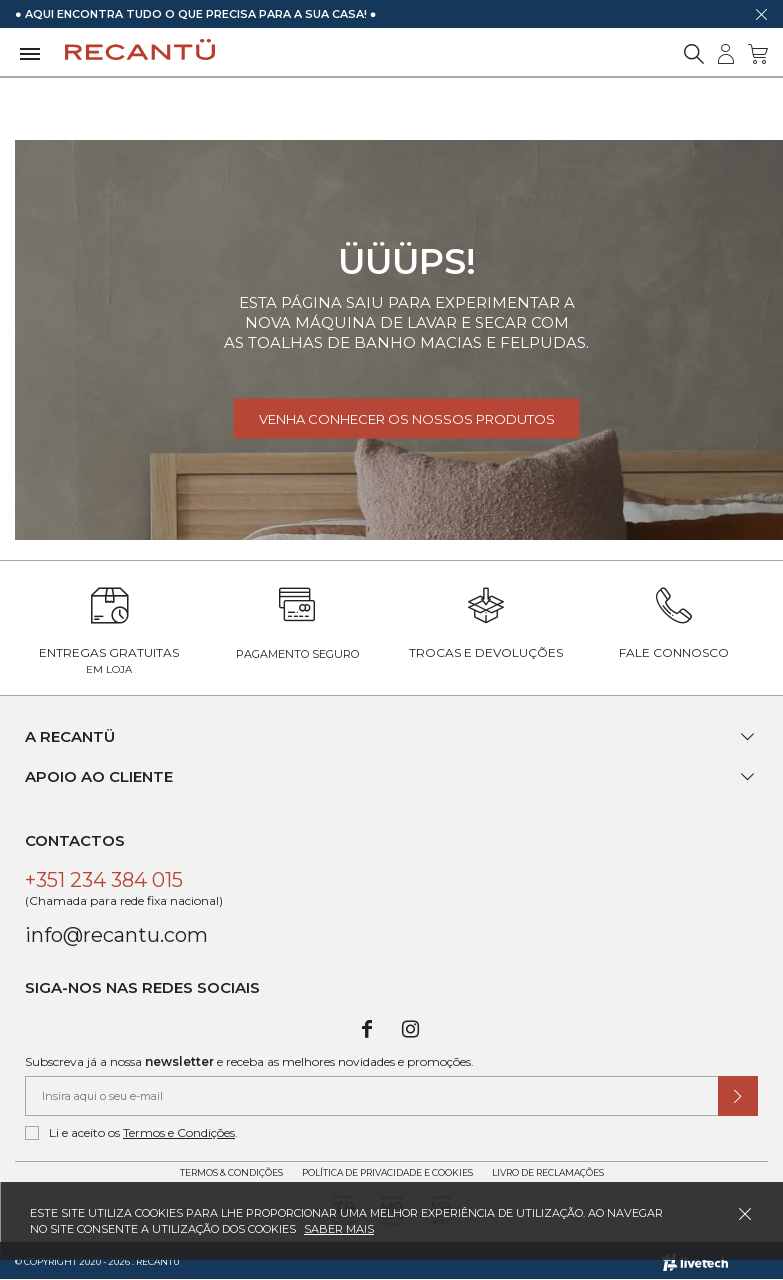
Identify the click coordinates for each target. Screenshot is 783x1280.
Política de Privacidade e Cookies (387, 1172)
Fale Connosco (674, 652)
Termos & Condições (231, 1172)
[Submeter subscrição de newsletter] (738, 1096)
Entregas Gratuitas (109, 660)
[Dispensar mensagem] (761, 14)
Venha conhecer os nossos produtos (407, 419)
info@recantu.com (116, 935)
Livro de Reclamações (548, 1172)
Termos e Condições (179, 1132)
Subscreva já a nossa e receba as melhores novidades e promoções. (249, 1061)
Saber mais (339, 1229)
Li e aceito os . (131, 1133)
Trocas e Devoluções (486, 652)
